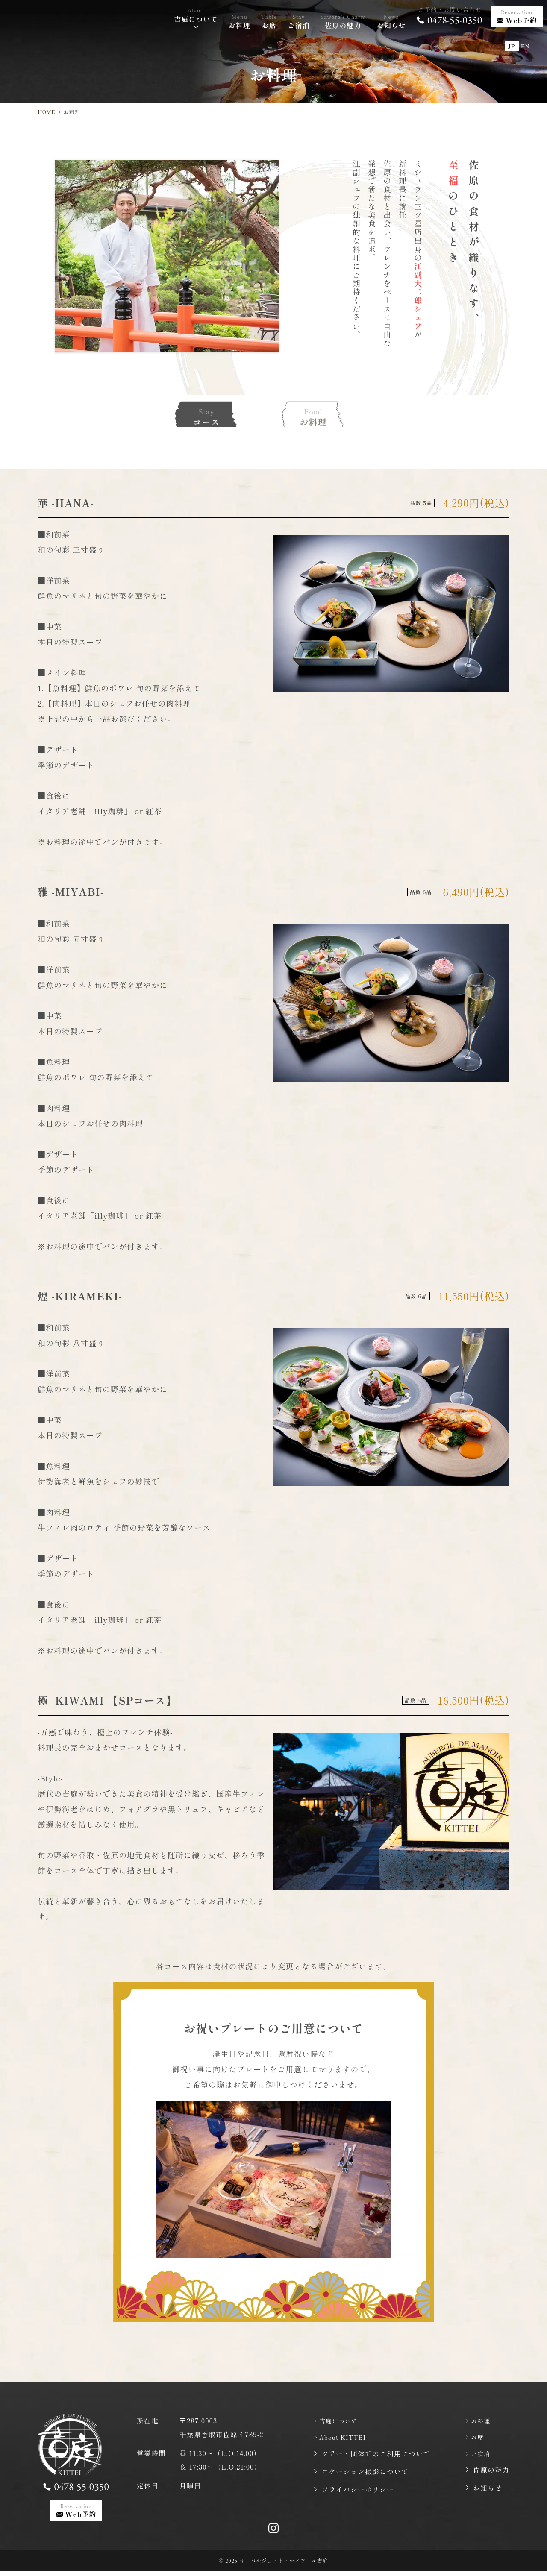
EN (525, 38)
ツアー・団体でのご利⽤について (375, 2456)
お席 (480, 2438)
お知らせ (487, 2492)
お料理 (484, 2420)
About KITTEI (347, 2438)
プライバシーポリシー (357, 2492)
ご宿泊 (484, 2456)
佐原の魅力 (491, 2474)
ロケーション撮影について (365, 2474)
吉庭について (343, 2420)
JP (512, 38)
